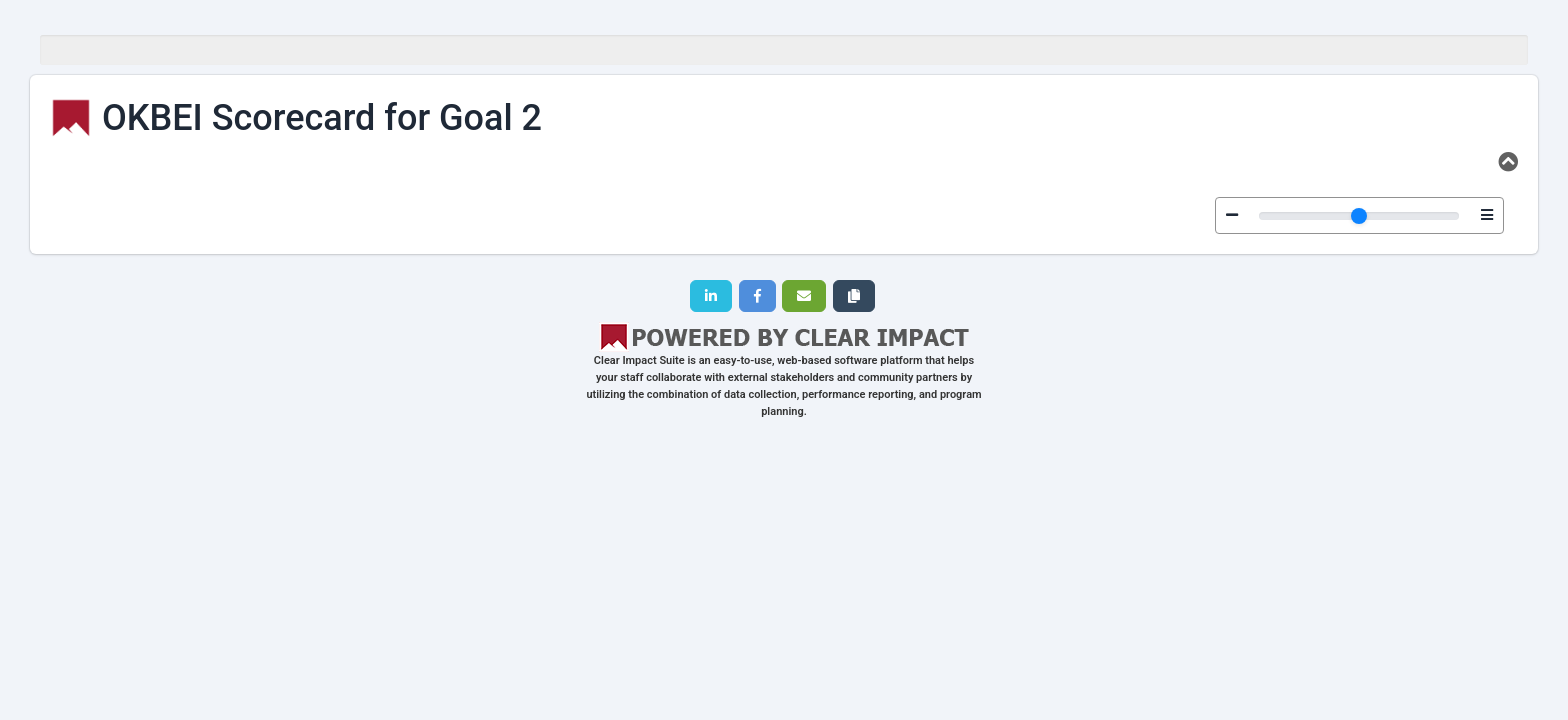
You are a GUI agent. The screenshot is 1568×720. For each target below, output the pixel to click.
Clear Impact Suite (639, 360)
